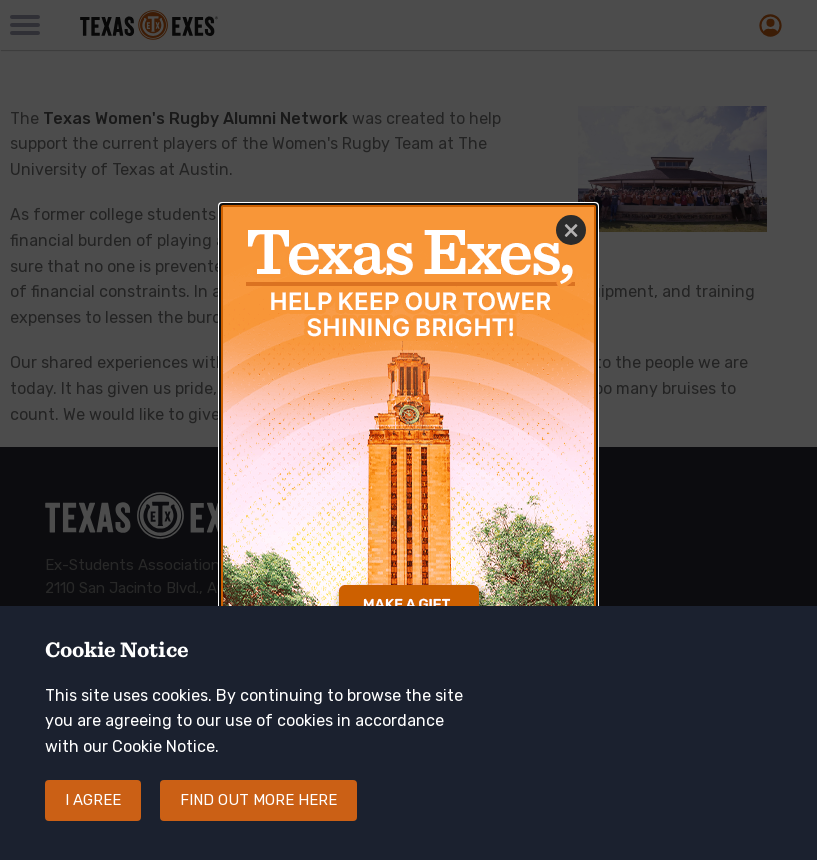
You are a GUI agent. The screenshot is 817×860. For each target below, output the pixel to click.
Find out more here (258, 800)
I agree (93, 800)
